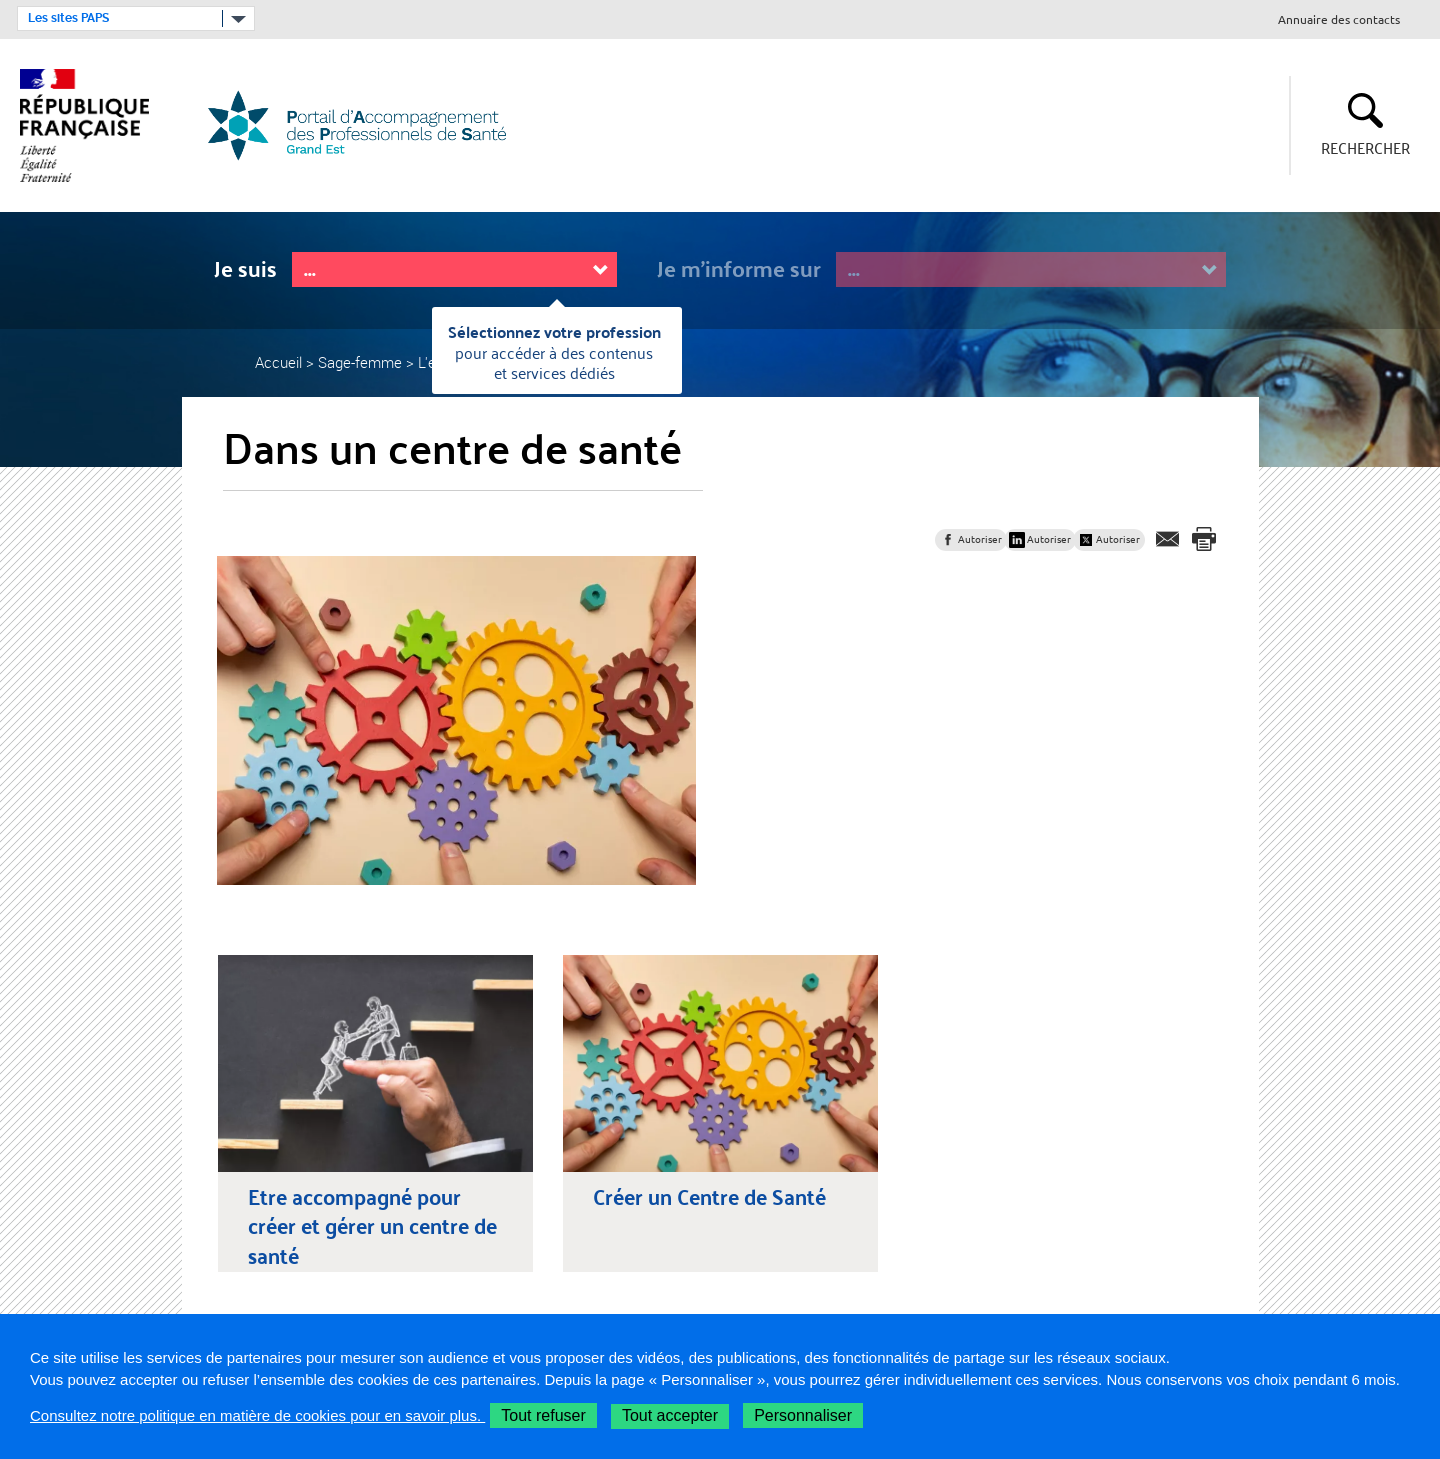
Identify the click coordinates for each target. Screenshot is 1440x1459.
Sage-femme (360, 362)
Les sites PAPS (68, 18)
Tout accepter (670, 1415)
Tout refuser (543, 1415)
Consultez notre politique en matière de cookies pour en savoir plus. (257, 1415)
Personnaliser (803, 1415)
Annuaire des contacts (1339, 20)
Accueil (278, 362)
